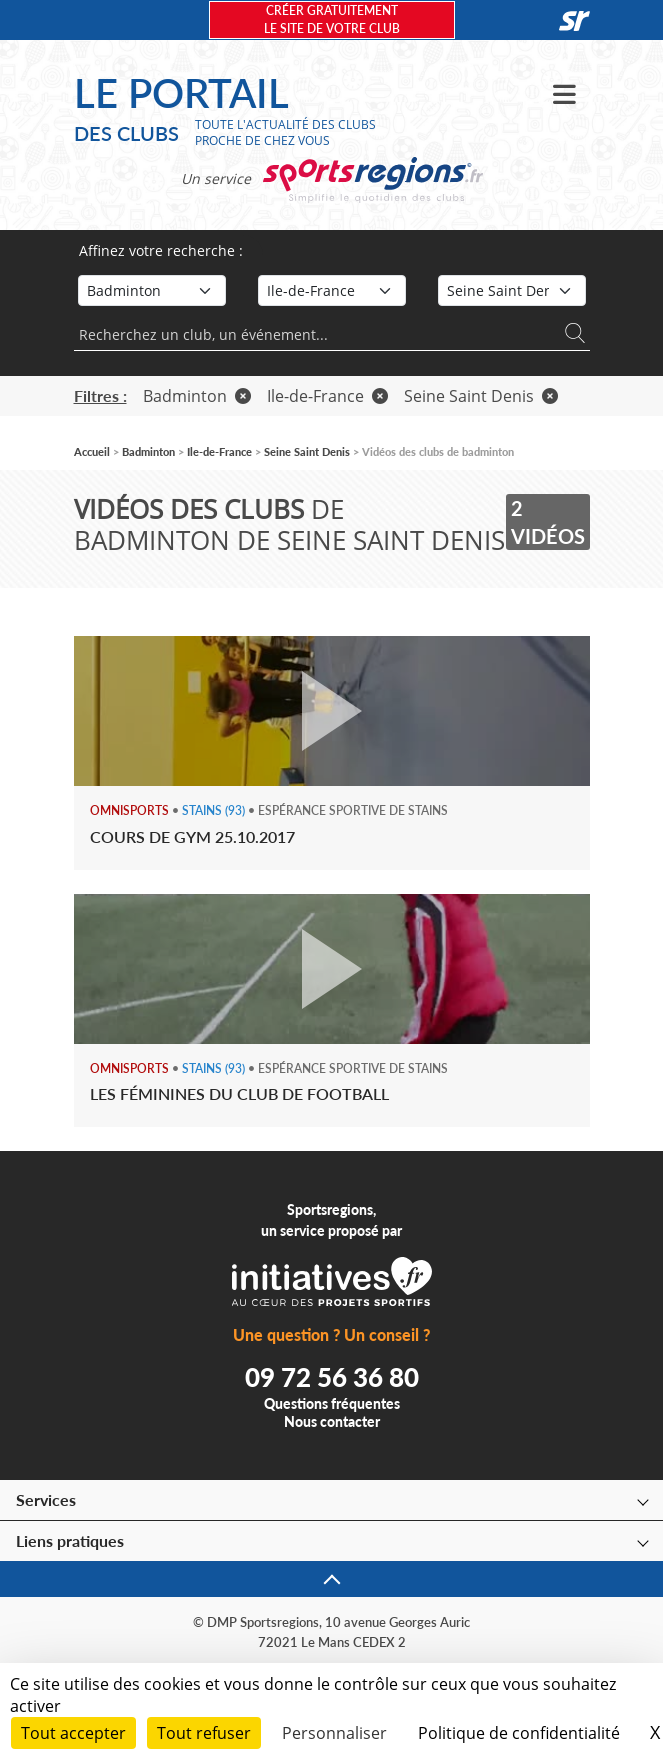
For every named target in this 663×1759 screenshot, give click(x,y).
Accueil (92, 451)
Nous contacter (332, 1421)
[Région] (332, 290)
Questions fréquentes (332, 1403)
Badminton (197, 396)
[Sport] (152, 290)
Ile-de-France (327, 396)
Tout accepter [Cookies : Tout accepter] (73, 1733)
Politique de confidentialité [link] (519, 1733)
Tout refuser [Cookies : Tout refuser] (204, 1733)
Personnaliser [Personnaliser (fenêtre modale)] (334, 1733)
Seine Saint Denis (481, 396)
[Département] (512, 290)
